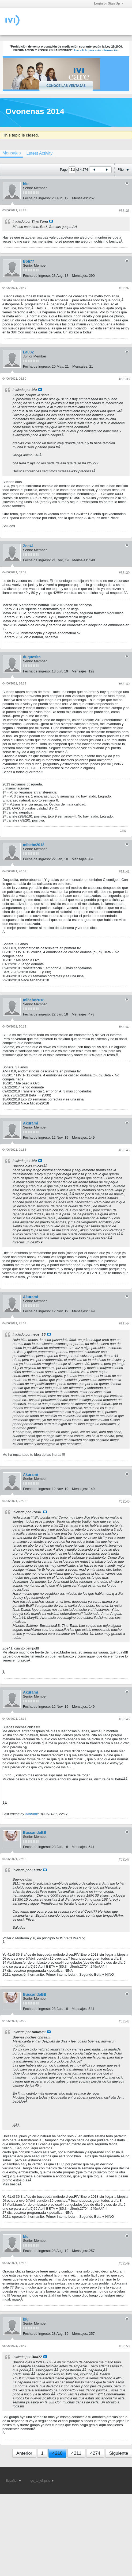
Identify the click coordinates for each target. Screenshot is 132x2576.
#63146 (124, 1719)
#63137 (124, 288)
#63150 (124, 2346)
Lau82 (28, 352)
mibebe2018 (33, 845)
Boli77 (28, 261)
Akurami (30, 1123)
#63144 (124, 1324)
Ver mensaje (51, 221)
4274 (95, 2453)
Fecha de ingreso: (37, 198)
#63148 (124, 2021)
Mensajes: (80, 198)
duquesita (32, 657)
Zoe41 (28, 546)
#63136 (124, 211)
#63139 (124, 573)
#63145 (124, 1501)
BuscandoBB (35, 1832)
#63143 (124, 1150)
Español (13, 2480)
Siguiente (118, 2453)
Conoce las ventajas (65, 86)
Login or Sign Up (108, 3)
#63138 (124, 379)
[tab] (39, 153)
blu (26, 184)
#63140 (124, 684)
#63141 (124, 872)
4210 (57, 2453)
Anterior (24, 2453)
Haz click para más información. (96, 50)
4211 (76, 2453)
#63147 (124, 1859)
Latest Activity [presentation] (39, 153)
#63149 (124, 2263)
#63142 (124, 1027)
